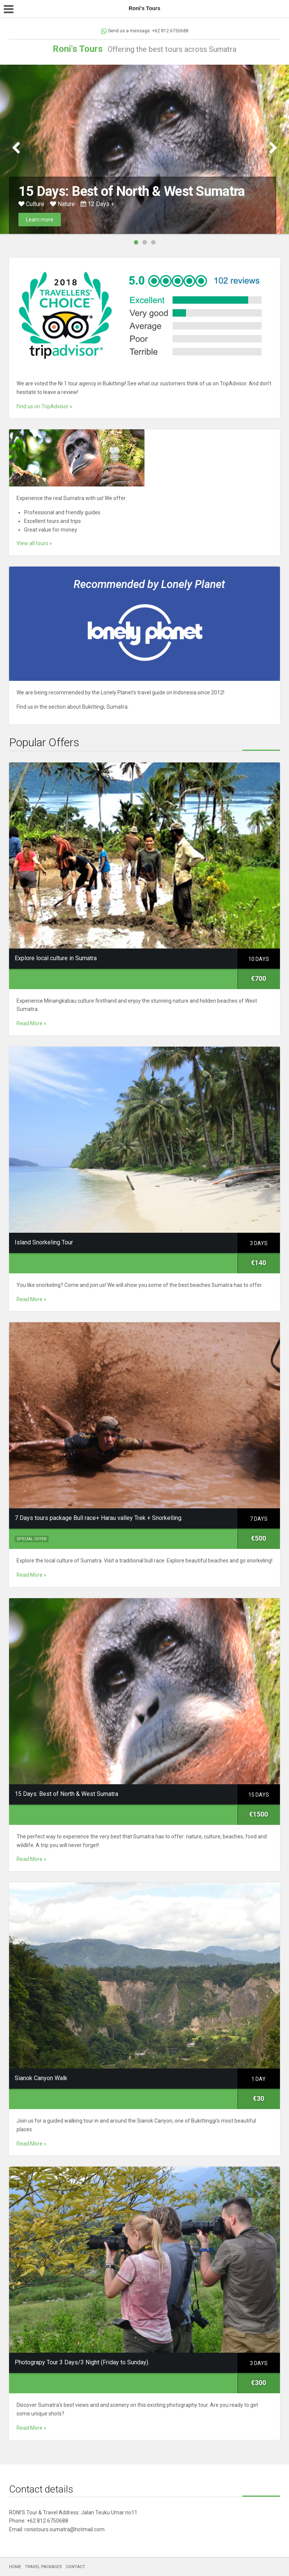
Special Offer (32, 1539)
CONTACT (75, 2566)
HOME (15, 2566)
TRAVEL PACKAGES (43, 2566)
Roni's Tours (78, 49)
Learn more (39, 220)
